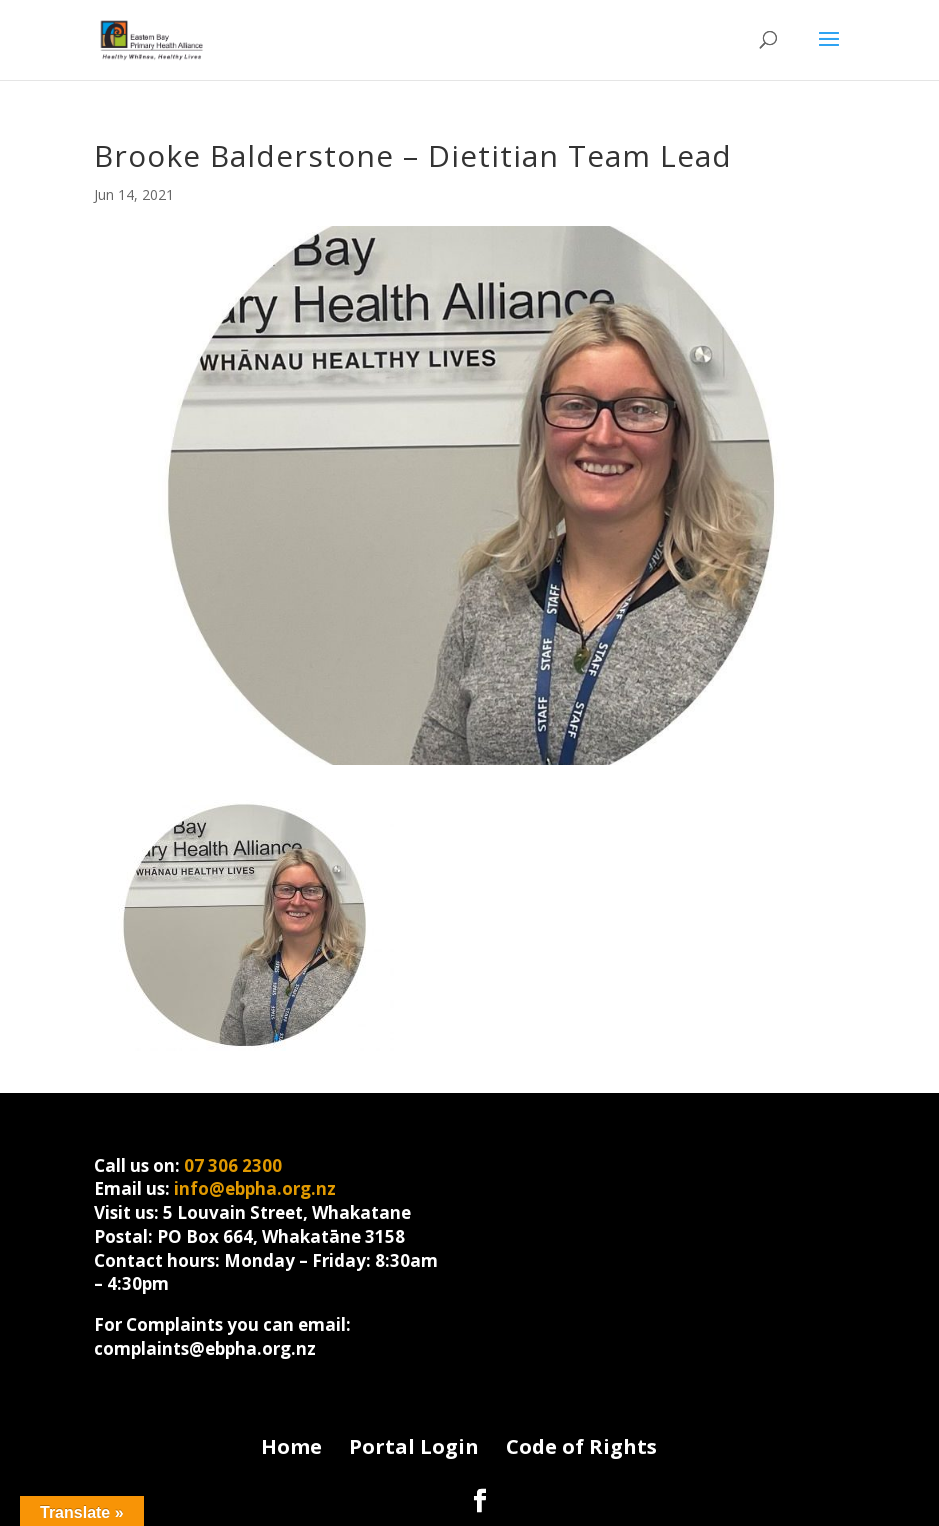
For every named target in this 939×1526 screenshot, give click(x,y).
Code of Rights (581, 1446)
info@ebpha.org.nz (255, 1188)
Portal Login (414, 1446)
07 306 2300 (233, 1165)
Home (291, 1446)
